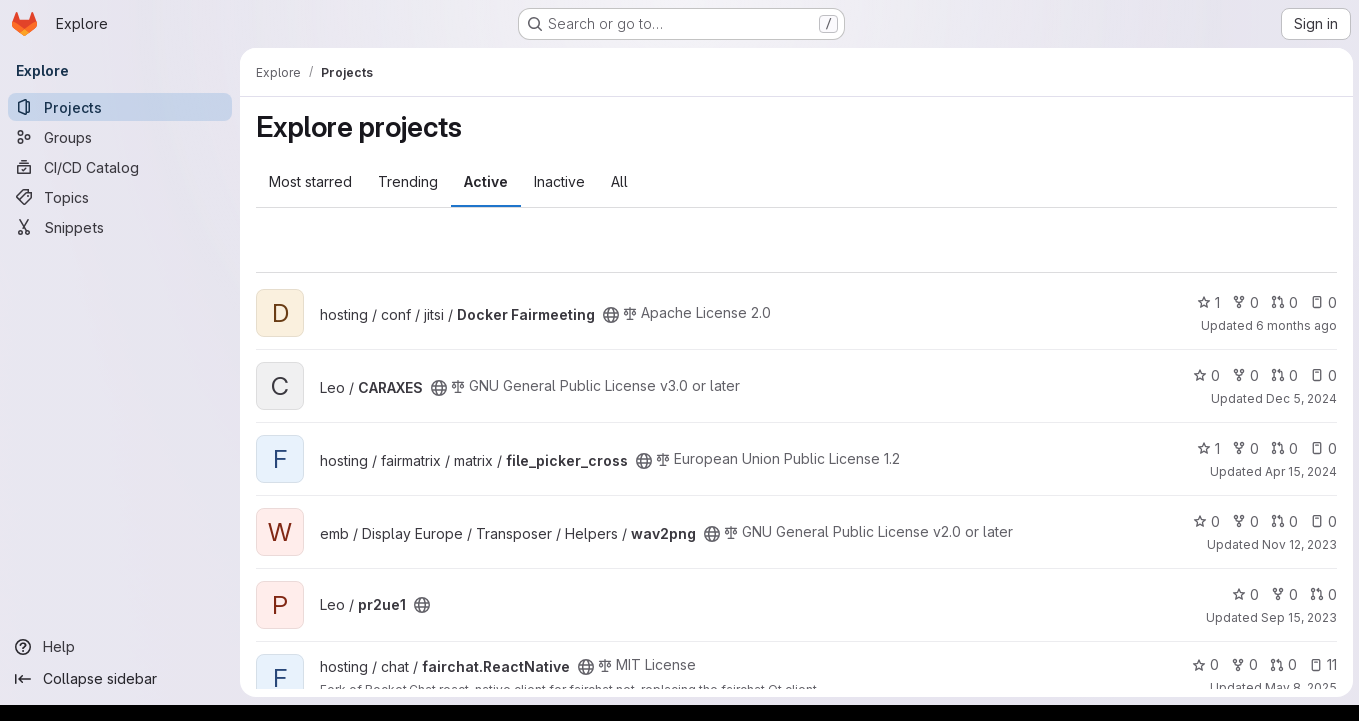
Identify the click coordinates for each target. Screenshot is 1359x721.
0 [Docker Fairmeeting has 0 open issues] (1321, 302)
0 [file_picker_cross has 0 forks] (1243, 448)
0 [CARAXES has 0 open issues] (1321, 375)
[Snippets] (120, 227)
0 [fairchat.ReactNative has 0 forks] (1242, 664)
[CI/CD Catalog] (120, 167)
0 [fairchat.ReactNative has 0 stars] (1203, 664)
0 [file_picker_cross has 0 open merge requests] (1282, 448)
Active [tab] (486, 181)
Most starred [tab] (310, 181)
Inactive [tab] (559, 181)
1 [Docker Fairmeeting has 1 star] (1206, 302)
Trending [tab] (408, 181)
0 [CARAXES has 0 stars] (1204, 375)
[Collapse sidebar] (120, 679)
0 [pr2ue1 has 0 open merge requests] (1321, 594)
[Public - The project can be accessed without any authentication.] (611, 315)
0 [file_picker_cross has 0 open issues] (1321, 448)
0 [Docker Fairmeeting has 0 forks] (1243, 302)
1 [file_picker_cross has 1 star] (1206, 448)
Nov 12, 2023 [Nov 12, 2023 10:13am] (1297, 544)
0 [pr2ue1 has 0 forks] (1282, 594)
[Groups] (120, 137)
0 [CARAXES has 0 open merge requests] (1282, 375)
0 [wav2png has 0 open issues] (1321, 521)
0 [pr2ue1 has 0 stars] (1243, 594)
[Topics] (120, 197)
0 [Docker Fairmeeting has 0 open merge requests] (1282, 302)
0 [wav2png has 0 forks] (1243, 521)
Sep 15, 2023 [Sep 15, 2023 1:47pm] (1297, 617)
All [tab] (619, 181)
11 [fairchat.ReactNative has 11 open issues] (1321, 664)
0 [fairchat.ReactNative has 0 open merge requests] (1281, 664)
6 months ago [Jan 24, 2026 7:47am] (1294, 325)
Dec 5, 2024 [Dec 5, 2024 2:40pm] (1299, 398)
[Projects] (120, 107)
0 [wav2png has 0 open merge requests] (1282, 521)
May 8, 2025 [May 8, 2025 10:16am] (1299, 687)
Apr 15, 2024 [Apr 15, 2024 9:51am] (1299, 471)
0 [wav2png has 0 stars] (1204, 521)
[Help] (120, 647)
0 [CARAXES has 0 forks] (1243, 375)
